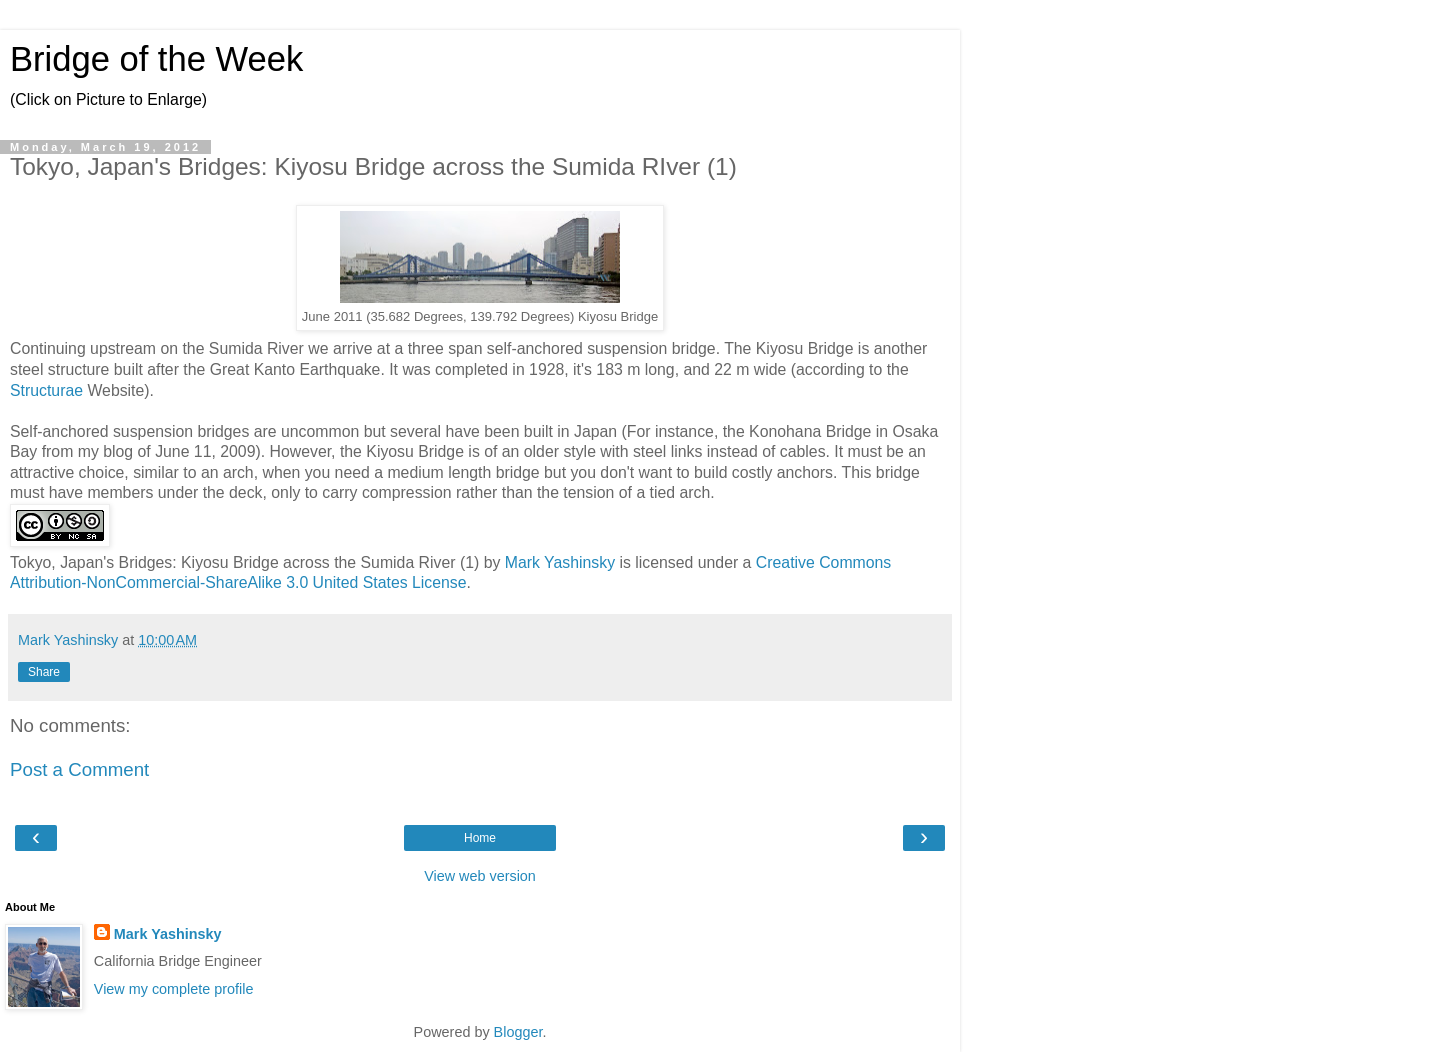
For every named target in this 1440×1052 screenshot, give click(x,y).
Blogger (518, 1032)
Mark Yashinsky (560, 562)
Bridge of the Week (156, 59)
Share (44, 672)
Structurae (46, 390)
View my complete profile (174, 989)
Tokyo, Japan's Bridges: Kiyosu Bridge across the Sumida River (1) (244, 562)
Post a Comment (79, 769)
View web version (480, 876)
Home (480, 838)
